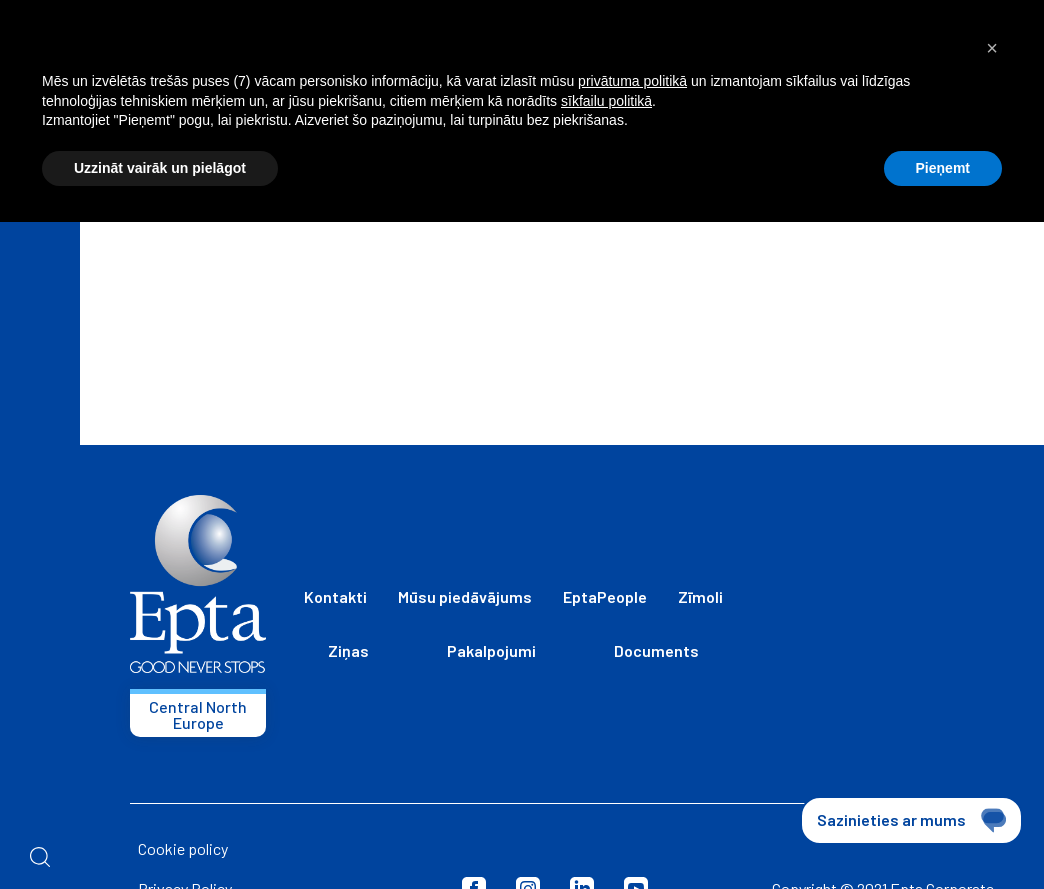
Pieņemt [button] (943, 168)
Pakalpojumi (491, 650)
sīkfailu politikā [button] (606, 101)
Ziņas (348, 650)
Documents (656, 650)
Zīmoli (700, 596)
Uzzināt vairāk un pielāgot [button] (160, 168)
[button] (992, 48)
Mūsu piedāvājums (465, 596)
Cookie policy (183, 848)
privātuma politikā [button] (632, 81)
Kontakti (335, 596)
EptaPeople (605, 596)
